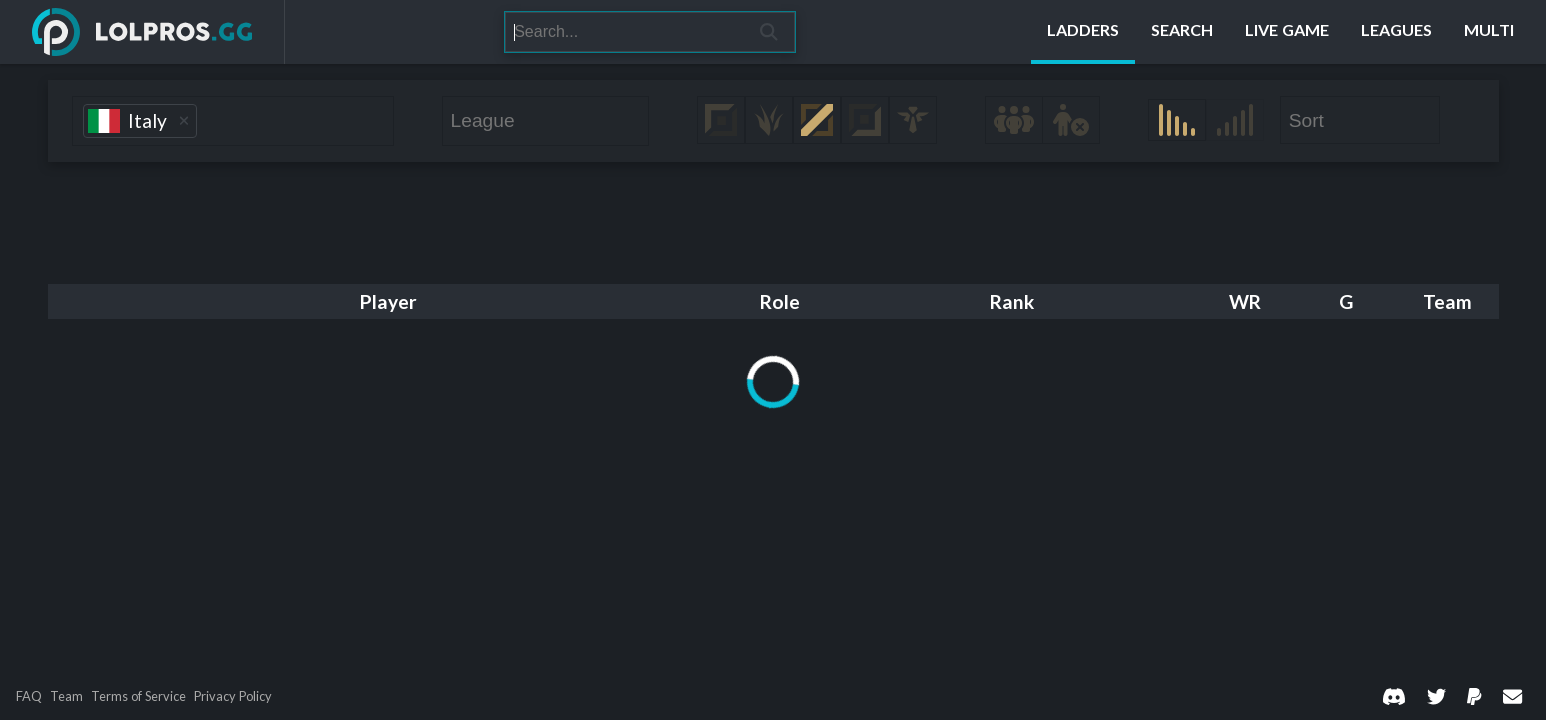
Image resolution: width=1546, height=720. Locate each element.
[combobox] (233, 121)
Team (66, 696)
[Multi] (1489, 32)
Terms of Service (138, 696)
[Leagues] (1396, 32)
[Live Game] (1287, 32)
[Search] (624, 32)
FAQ (29, 696)
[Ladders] (1083, 32)
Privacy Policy (233, 696)
